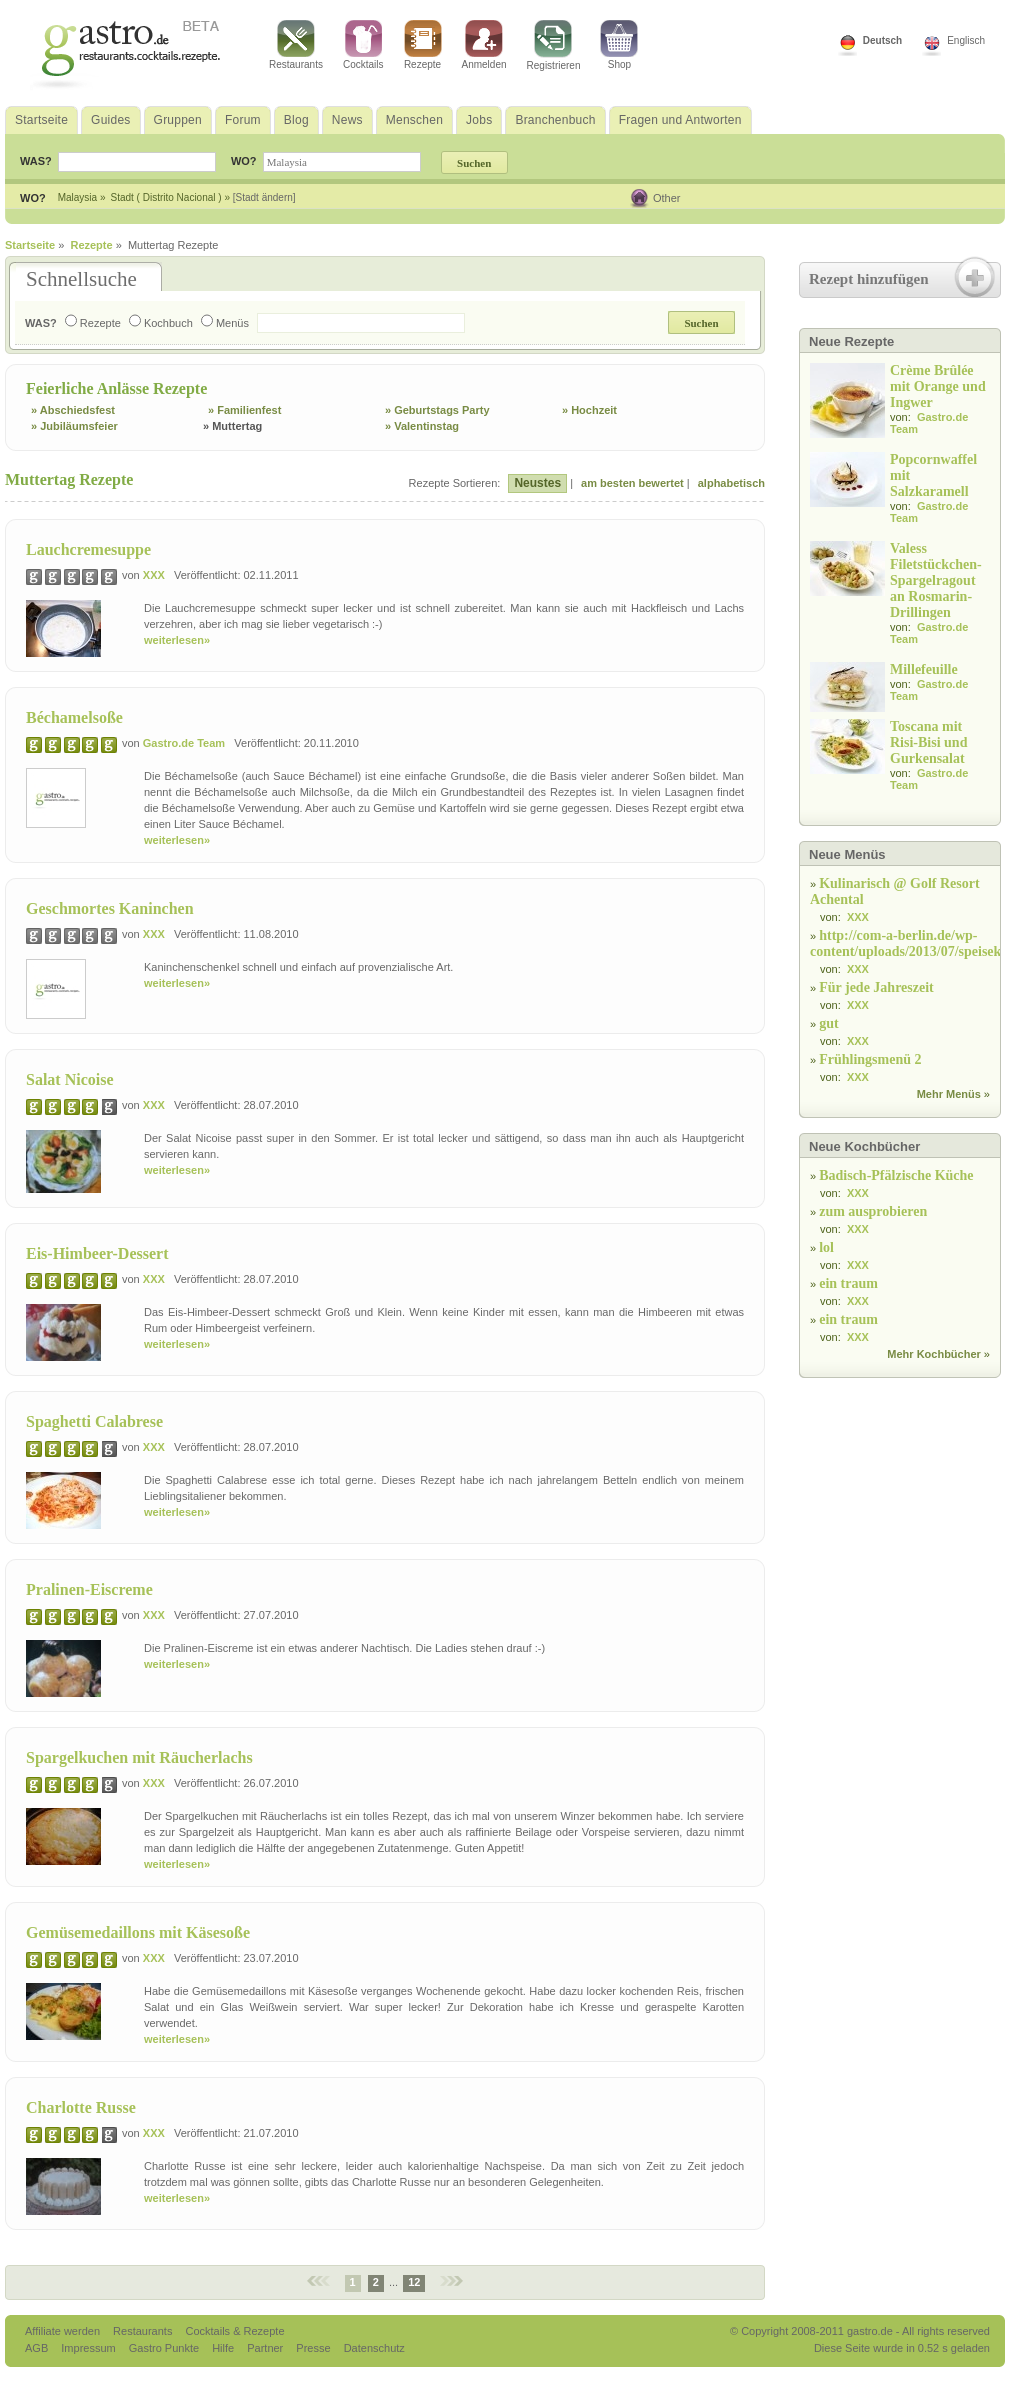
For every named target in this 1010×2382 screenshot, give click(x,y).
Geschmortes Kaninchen (110, 908)
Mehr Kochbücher (934, 1354)
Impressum (89, 2348)
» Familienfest (244, 410)
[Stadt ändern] (264, 197)
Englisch (966, 40)
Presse (313, 2348)
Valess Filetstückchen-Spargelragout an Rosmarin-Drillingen (936, 580)
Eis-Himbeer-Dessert (97, 1253)
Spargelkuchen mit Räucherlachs (139, 1757)
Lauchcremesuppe (88, 549)
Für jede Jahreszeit (876, 987)
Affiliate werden (64, 2331)
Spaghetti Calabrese (94, 1421)
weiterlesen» (177, 640)
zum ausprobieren (873, 1211)
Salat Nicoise (70, 1079)
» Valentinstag (422, 426)
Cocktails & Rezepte (234, 2331)
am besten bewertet (632, 483)
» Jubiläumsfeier (74, 426)
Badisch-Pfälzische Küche (896, 1175)
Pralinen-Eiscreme (89, 1589)
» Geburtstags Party (437, 410)
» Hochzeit (589, 410)
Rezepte (423, 45)
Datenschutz (374, 2348)
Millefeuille (924, 669)
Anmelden (484, 45)
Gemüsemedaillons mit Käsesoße (138, 1932)
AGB (38, 2348)
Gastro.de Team (184, 743)
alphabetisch (731, 483)
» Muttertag (232, 426)
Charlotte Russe (81, 2107)
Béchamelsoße (74, 717)
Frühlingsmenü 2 (870, 1059)
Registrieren (554, 45)
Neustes (537, 483)
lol (826, 1247)
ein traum (848, 1283)
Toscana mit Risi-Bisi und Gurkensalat (928, 742)
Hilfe (224, 2348)
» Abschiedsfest (73, 410)
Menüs (225, 323)
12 (414, 2282)
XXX (154, 575)
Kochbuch (161, 323)
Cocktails (363, 45)
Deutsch (882, 40)
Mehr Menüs (949, 1094)
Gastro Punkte (165, 2348)
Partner (266, 2348)
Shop (619, 45)
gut (828, 1023)
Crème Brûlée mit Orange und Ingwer (938, 386)
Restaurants (296, 45)
